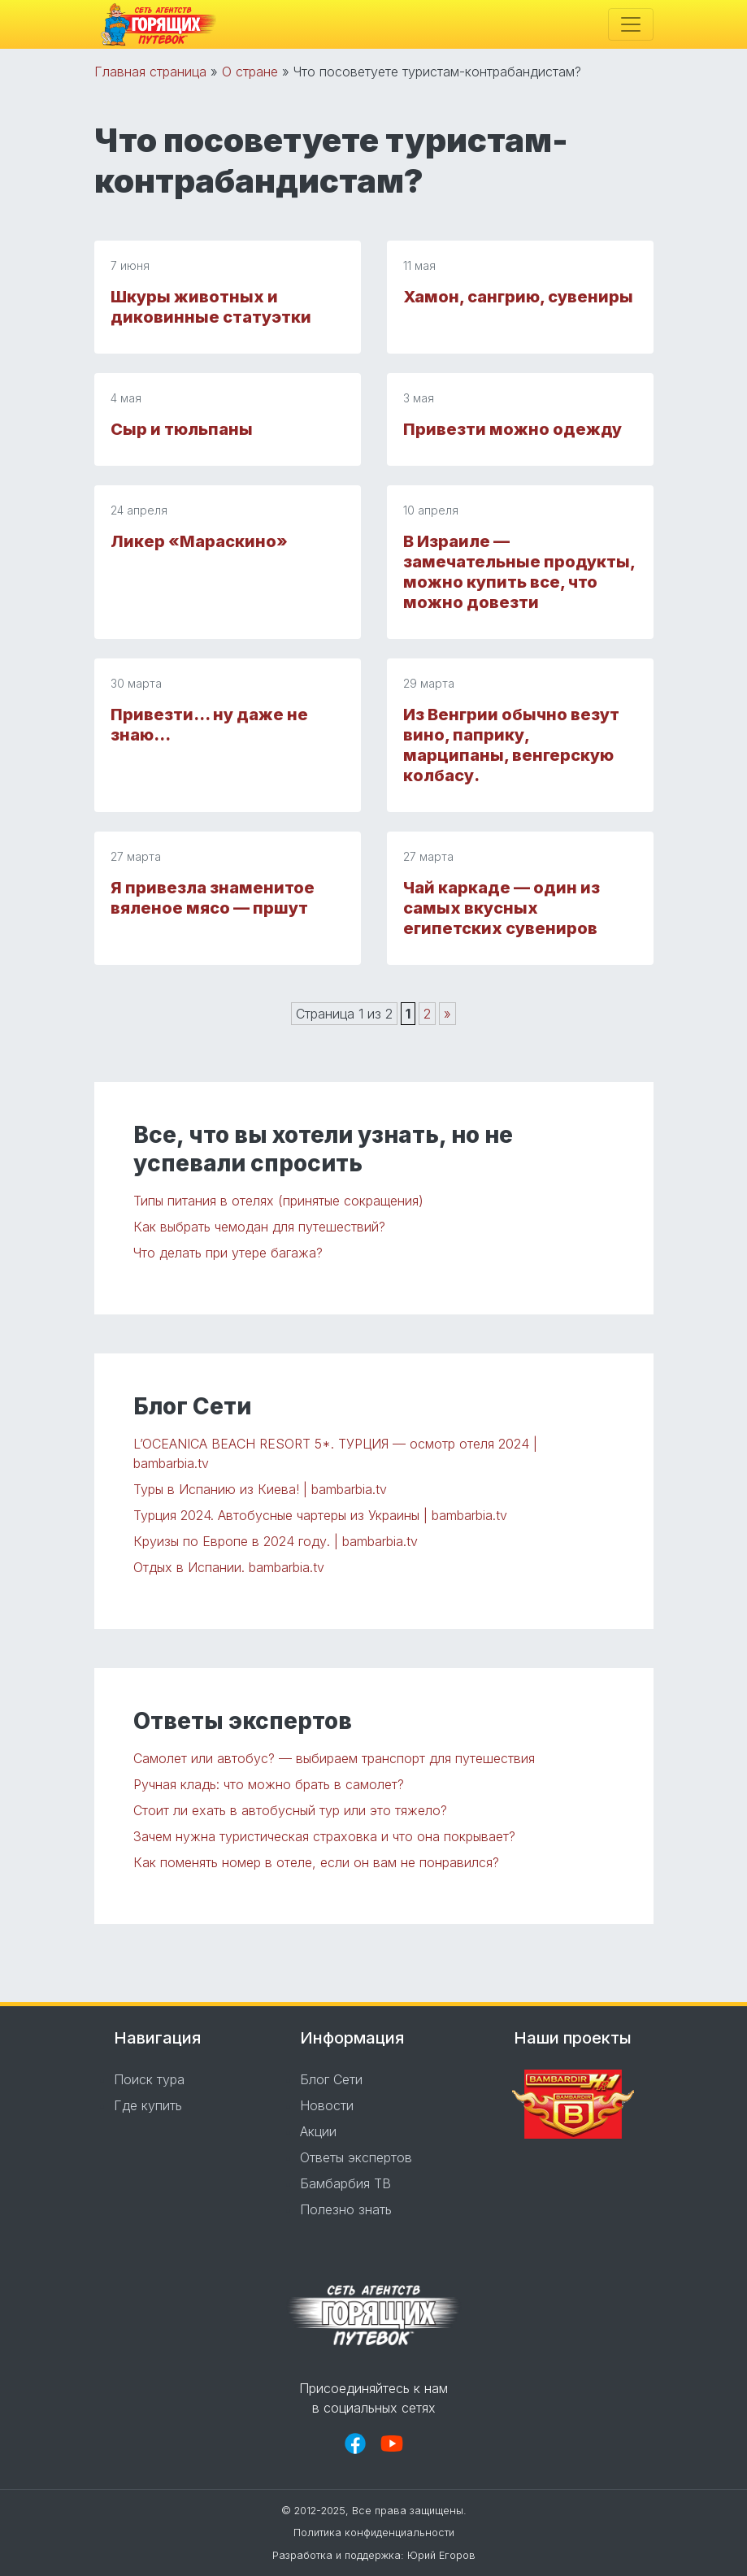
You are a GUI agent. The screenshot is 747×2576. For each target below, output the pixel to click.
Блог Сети (331, 2079)
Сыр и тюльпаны (182, 429)
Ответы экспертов (356, 2157)
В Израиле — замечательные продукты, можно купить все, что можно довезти (519, 572)
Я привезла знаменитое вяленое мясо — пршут (213, 898)
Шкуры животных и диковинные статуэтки (211, 307)
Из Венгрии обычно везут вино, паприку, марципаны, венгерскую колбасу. (511, 745)
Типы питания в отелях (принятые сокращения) (278, 1200)
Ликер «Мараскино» (199, 541)
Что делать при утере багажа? (228, 1253)
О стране (250, 71)
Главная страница (150, 71)
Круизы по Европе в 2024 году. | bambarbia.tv (275, 1541)
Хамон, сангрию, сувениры (518, 296)
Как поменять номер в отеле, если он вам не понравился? (316, 1862)
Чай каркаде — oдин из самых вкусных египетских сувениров (501, 908)
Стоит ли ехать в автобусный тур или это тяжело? (290, 1810)
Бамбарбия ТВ (345, 2183)
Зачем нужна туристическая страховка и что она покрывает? (324, 1836)
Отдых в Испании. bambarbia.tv (228, 1567)
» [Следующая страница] (447, 1014)
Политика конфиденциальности (373, 2532)
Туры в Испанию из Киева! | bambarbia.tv (260, 1489)
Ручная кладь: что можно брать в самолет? (268, 1784)
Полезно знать (346, 2209)
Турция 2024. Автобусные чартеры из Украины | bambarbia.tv (320, 1515)
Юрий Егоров (441, 2555)
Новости (327, 2105)
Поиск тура (149, 2079)
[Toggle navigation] (631, 24)
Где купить (148, 2105)
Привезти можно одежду (512, 429)
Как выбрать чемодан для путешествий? (259, 1226)
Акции (318, 2131)
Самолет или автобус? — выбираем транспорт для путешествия (334, 1758)
